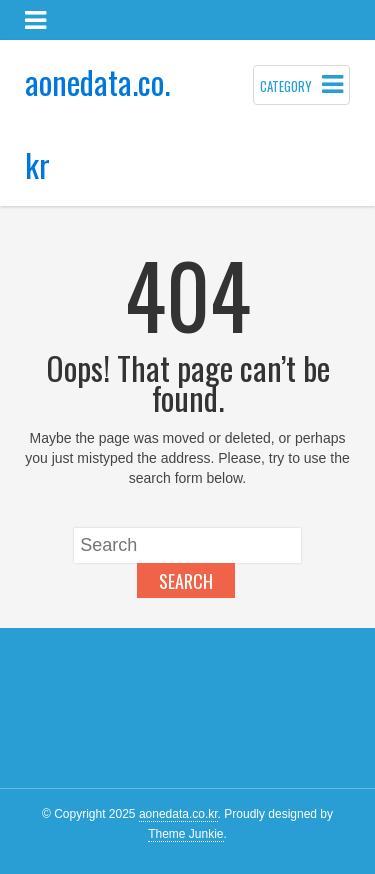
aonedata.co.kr (178, 814)
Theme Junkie (185, 834)
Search (186, 581)
